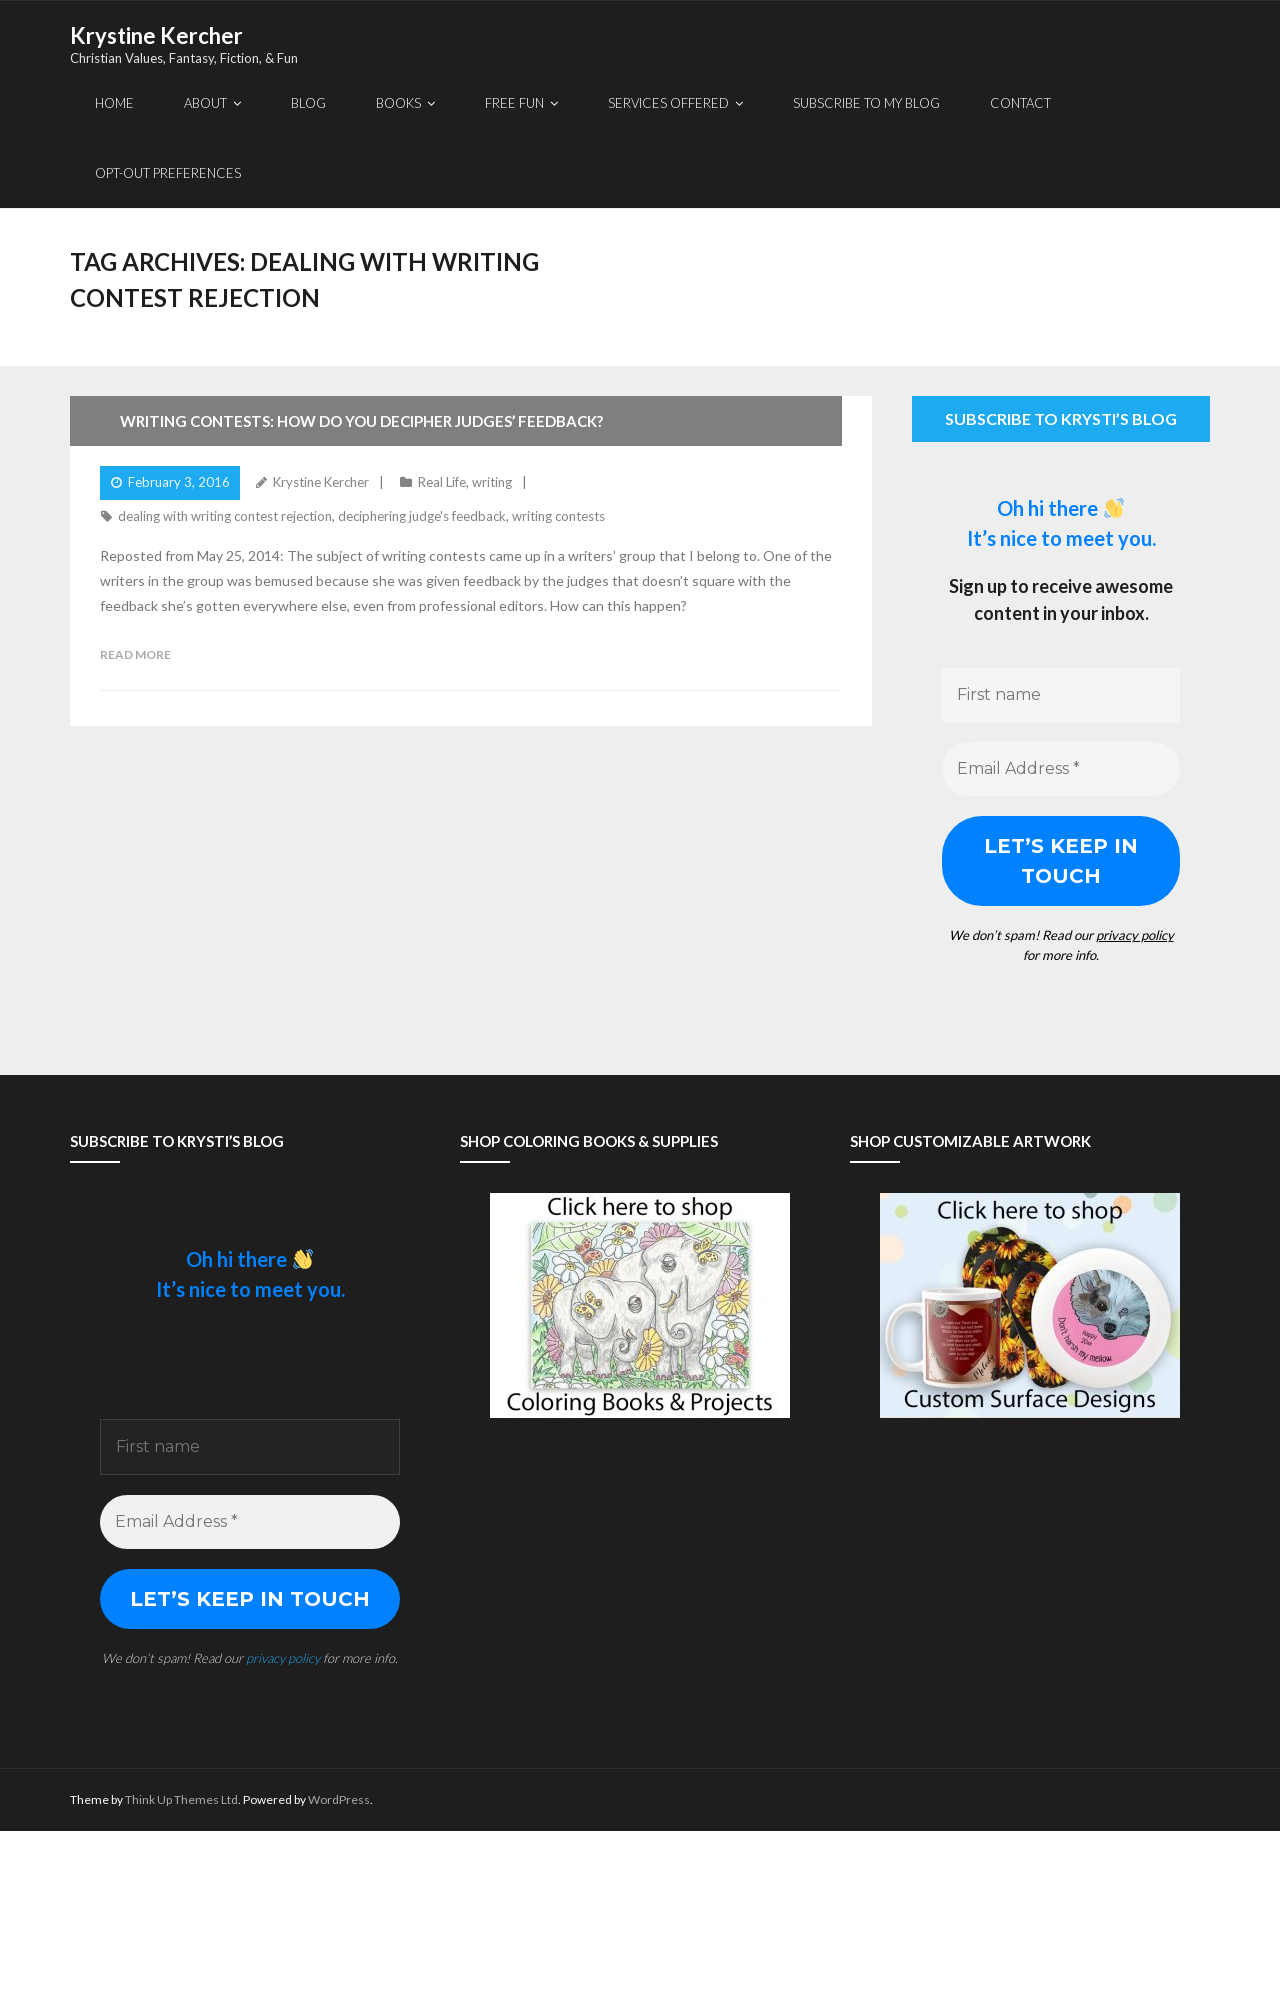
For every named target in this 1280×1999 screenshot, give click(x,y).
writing (492, 482)
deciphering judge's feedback (422, 516)
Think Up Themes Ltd (181, 1799)
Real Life (442, 482)
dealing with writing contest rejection (225, 516)
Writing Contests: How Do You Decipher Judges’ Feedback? (361, 421)
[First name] (1061, 695)
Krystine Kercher (321, 482)
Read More (135, 654)
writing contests (558, 516)
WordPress (339, 1799)
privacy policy (1135, 935)
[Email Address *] (1061, 769)
